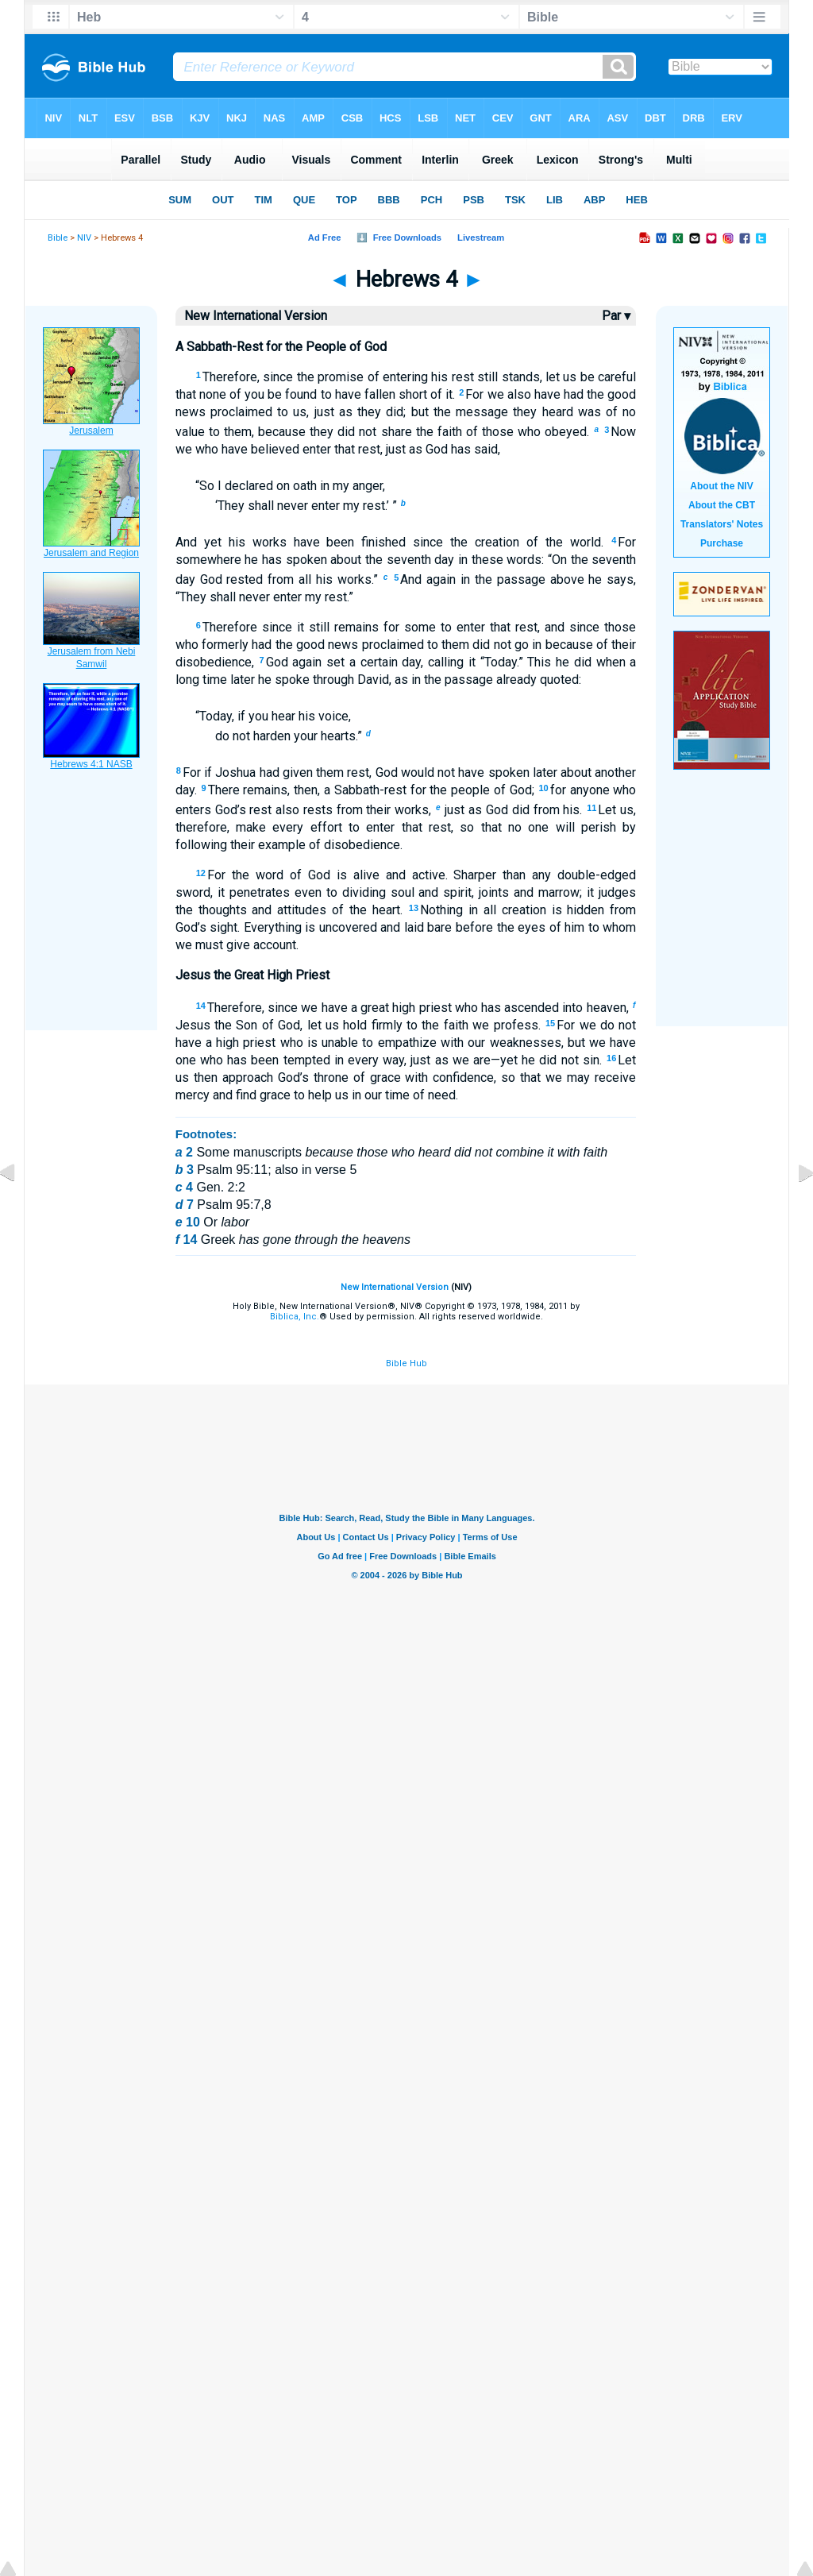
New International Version (395, 1287)
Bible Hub (406, 1363)
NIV (84, 238)
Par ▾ (616, 315)
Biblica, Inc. (294, 1316)
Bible (57, 238)
